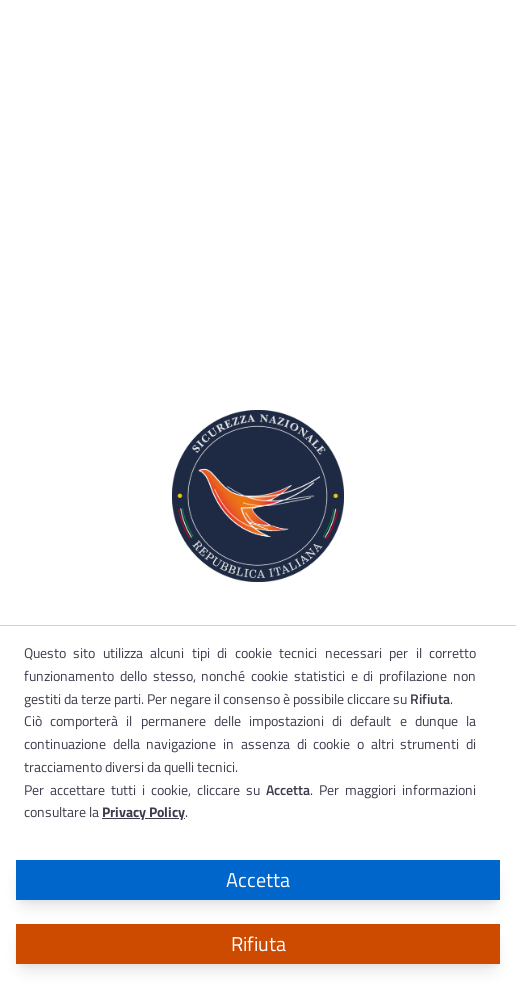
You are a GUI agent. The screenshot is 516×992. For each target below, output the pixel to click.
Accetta (258, 879)
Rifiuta (258, 943)
